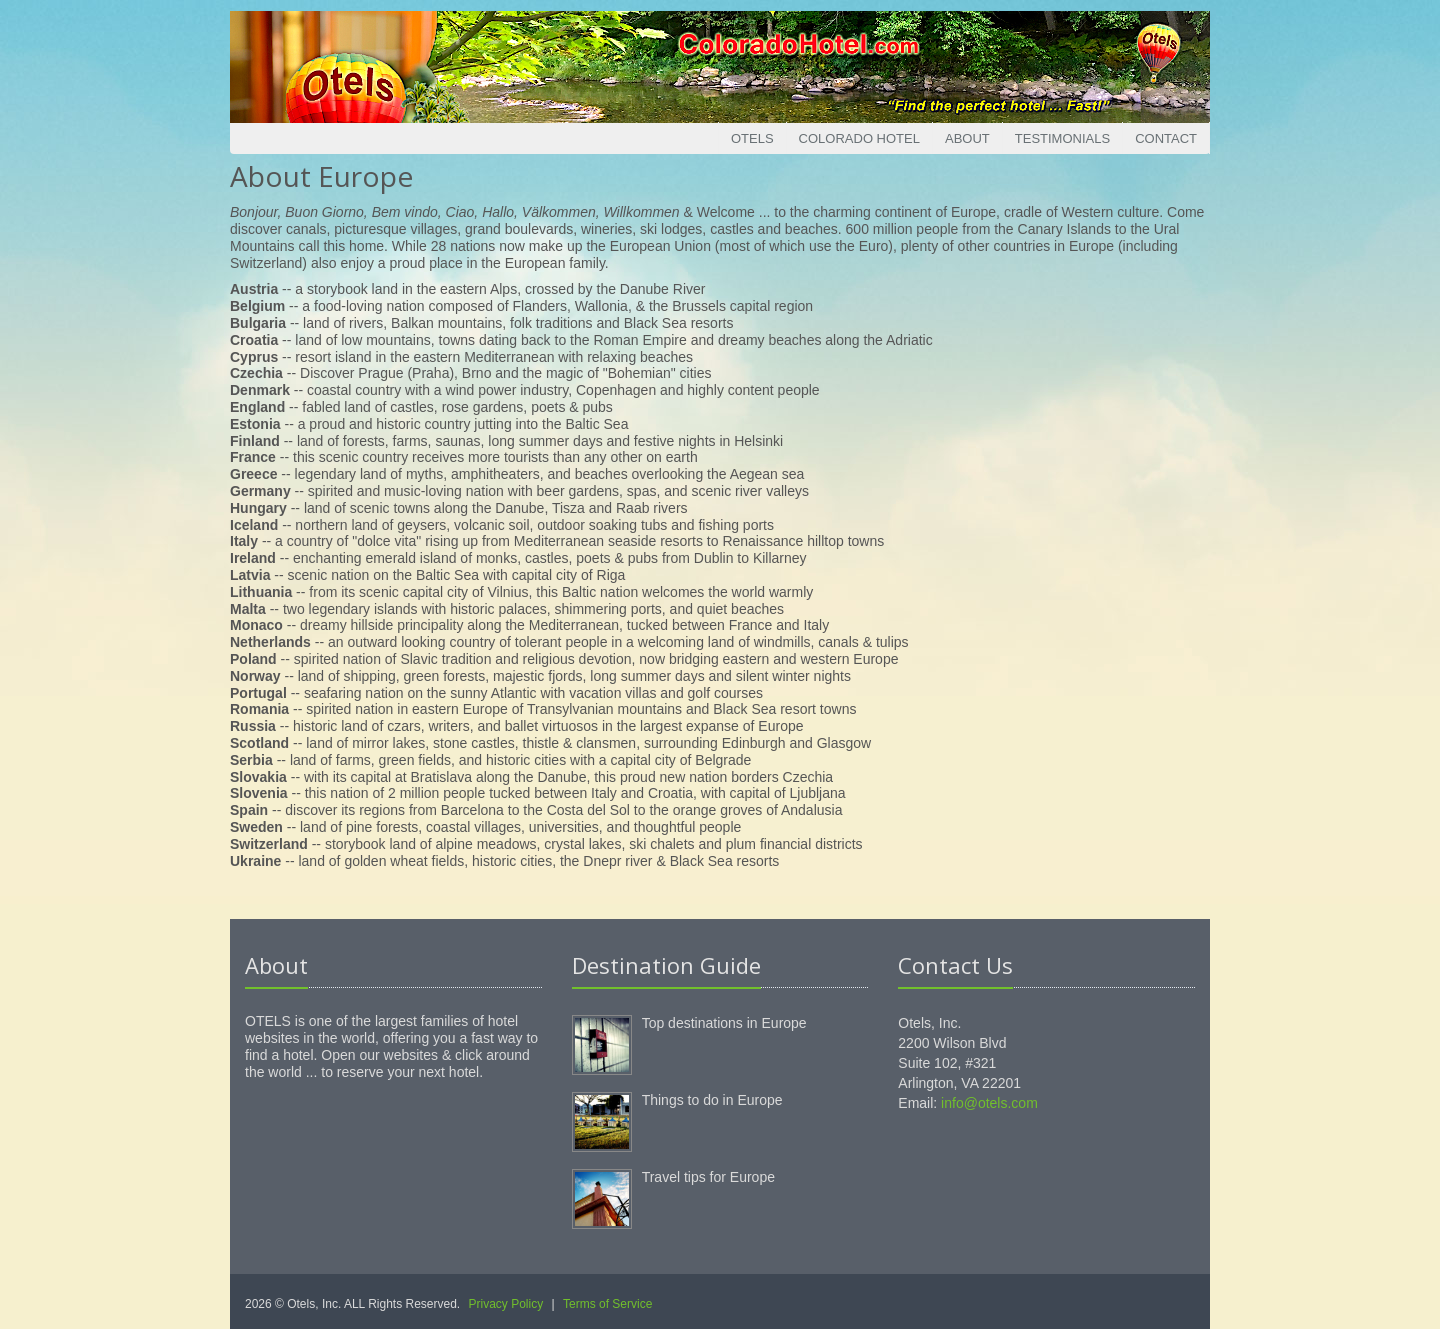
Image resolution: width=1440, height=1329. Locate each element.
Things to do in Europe (712, 1100)
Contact (1166, 138)
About (967, 138)
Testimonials (1062, 138)
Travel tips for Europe (708, 1177)
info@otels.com (989, 1103)
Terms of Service (607, 1304)
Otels (752, 138)
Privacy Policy (506, 1304)
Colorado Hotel (859, 138)
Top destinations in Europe (724, 1023)
